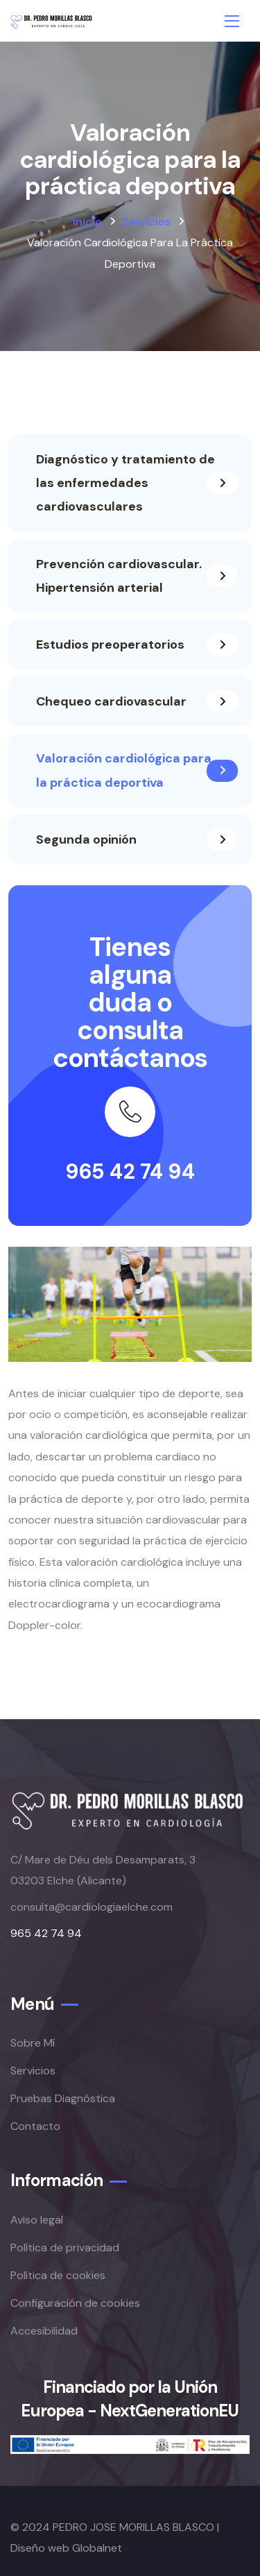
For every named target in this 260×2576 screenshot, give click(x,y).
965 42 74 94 (130, 1171)
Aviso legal (36, 2219)
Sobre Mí (32, 2043)
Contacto (35, 2126)
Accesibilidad (44, 2330)
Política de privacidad (64, 2247)
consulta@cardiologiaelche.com (91, 1907)
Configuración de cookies (75, 2303)
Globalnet (97, 2548)
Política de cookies (57, 2275)
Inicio (87, 221)
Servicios (146, 221)
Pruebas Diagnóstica (62, 2098)
